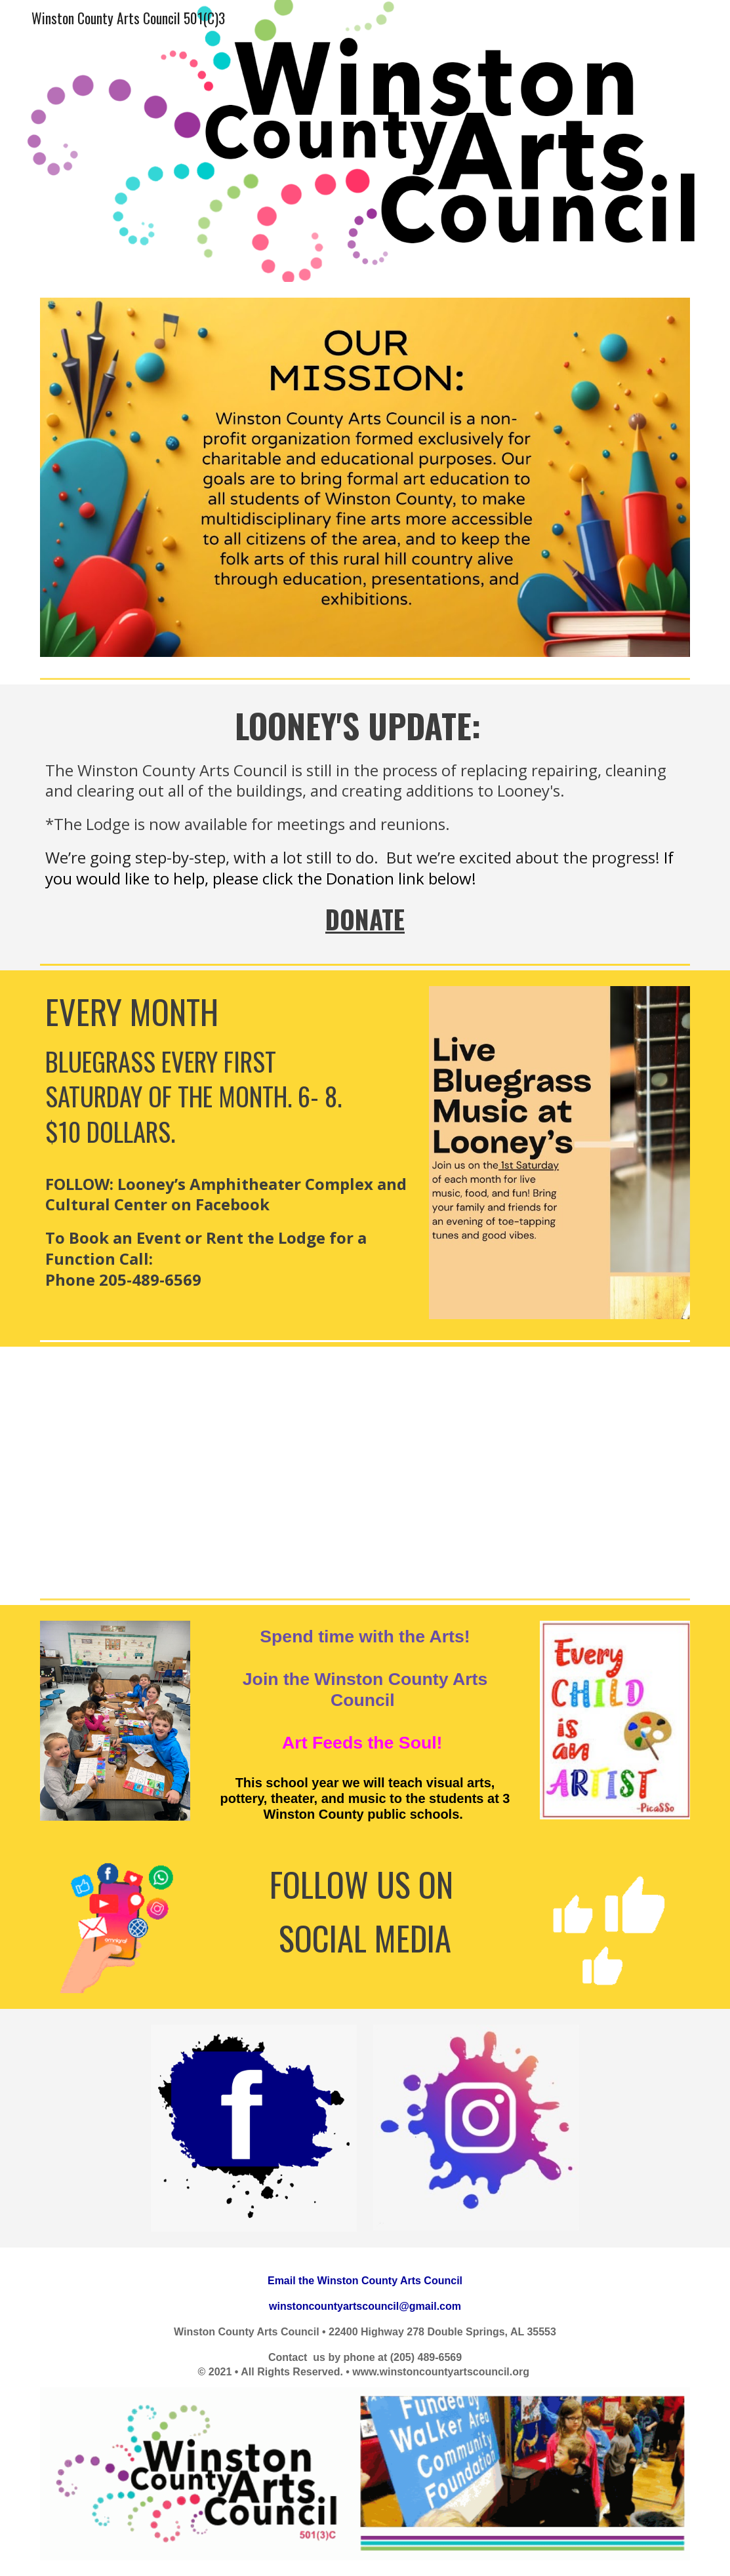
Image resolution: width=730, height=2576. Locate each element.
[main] (365, 821)
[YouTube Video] (365, 1469)
